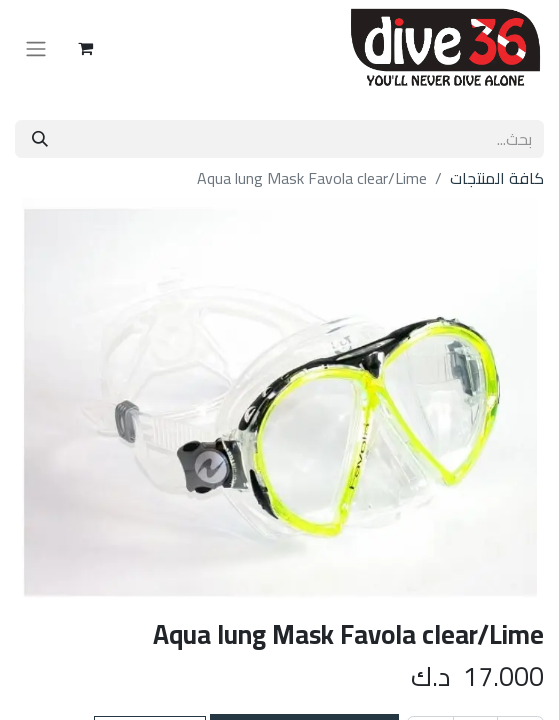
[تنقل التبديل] (36, 48)
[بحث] (40, 139)
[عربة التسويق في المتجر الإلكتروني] (85, 48)
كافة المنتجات (497, 178)
